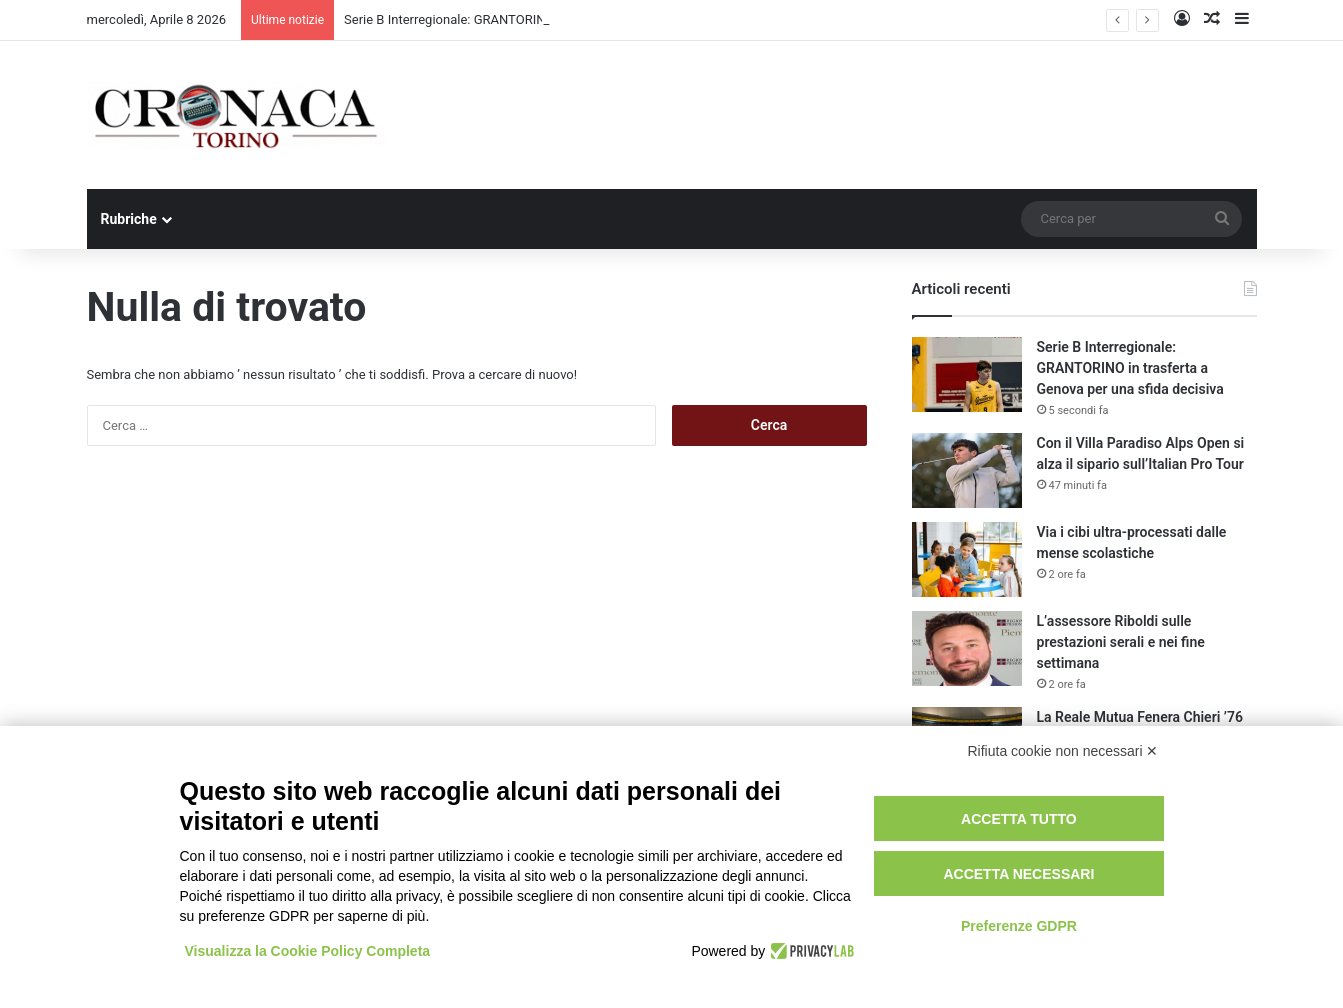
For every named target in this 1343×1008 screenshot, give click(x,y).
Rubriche (129, 219)
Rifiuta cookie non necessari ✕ (1063, 751)
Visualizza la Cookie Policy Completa (308, 951)
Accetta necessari (1018, 874)
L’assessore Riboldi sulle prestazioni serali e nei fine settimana (1121, 642)
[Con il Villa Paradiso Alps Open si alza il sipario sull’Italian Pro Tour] (967, 470)
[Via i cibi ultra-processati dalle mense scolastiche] (967, 559)
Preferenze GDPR (1019, 926)
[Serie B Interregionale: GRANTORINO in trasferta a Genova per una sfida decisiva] (967, 374)
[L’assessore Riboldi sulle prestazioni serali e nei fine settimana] (967, 648)
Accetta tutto (1019, 819)
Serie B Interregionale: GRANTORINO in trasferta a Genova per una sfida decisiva (1130, 368)
